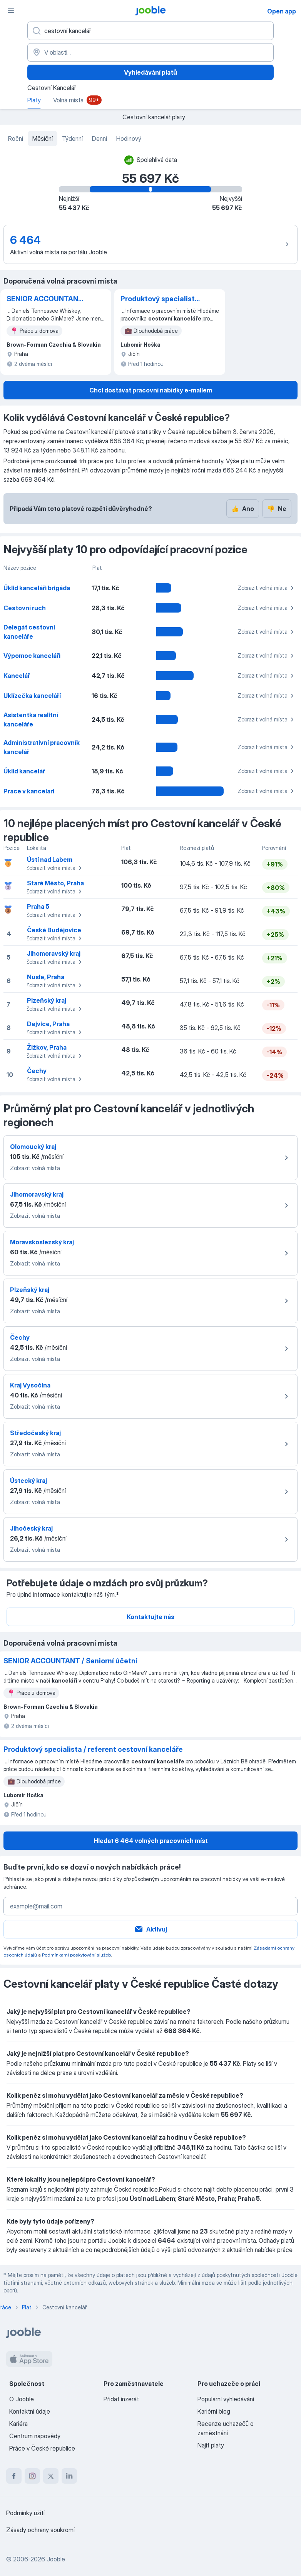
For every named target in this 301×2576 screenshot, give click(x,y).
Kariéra (18, 2423)
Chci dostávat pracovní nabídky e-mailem (150, 390)
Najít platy (210, 2445)
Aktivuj (150, 1929)
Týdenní (72, 138)
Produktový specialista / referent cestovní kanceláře (159, 299)
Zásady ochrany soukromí (40, 2530)
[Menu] (10, 10)
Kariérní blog (213, 2411)
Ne (276, 508)
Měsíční (42, 138)
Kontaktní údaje (29, 2411)
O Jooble (21, 2399)
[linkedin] (69, 2476)
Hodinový (128, 138)
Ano (242, 508)
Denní (99, 138)
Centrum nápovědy (34, 2436)
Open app (281, 11)
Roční (15, 138)
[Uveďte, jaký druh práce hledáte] (150, 31)
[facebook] (14, 2476)
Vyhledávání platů (150, 72)
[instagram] (32, 2476)
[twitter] (51, 2476)
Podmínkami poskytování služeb (76, 1955)
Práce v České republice (42, 2448)
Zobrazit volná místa (266, 588)
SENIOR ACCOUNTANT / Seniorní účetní (45, 299)
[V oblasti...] (150, 52)
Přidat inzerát (121, 2399)
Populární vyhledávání (225, 2399)
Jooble (56, 2559)
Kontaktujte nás (150, 1617)
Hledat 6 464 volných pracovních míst (151, 1841)
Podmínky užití (25, 2513)
